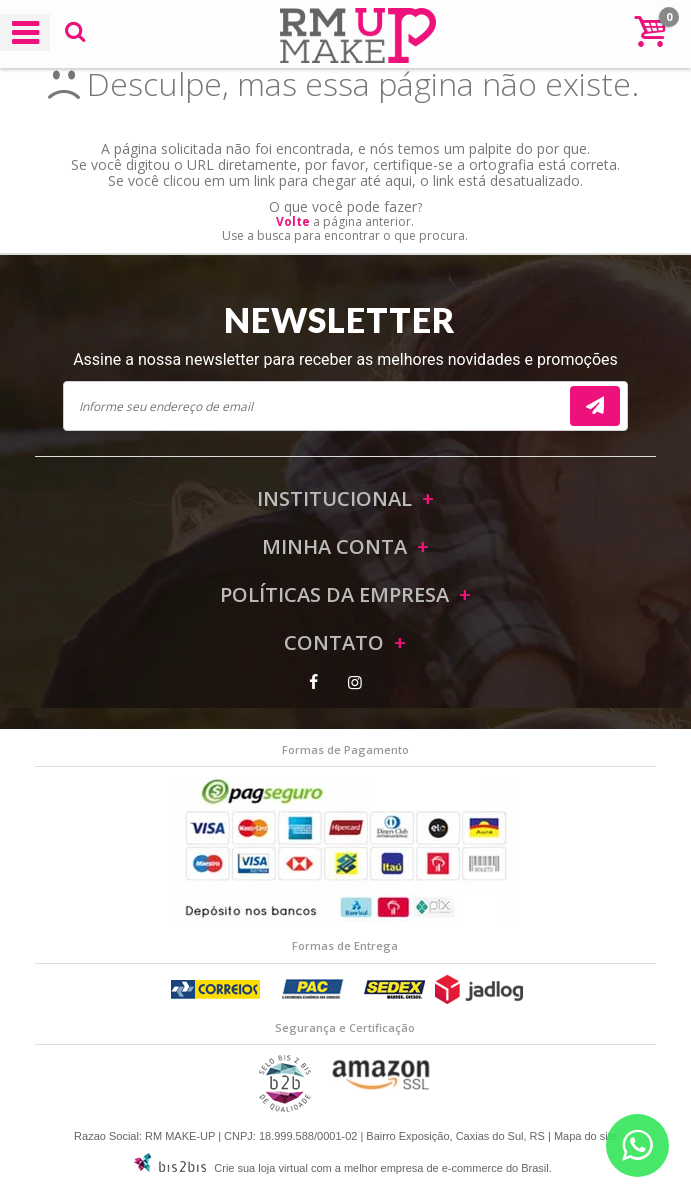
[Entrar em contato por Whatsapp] (637, 1145)
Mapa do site (585, 1136)
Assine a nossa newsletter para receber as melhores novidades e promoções (345, 359)
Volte (293, 221)
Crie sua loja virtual (261, 1168)
